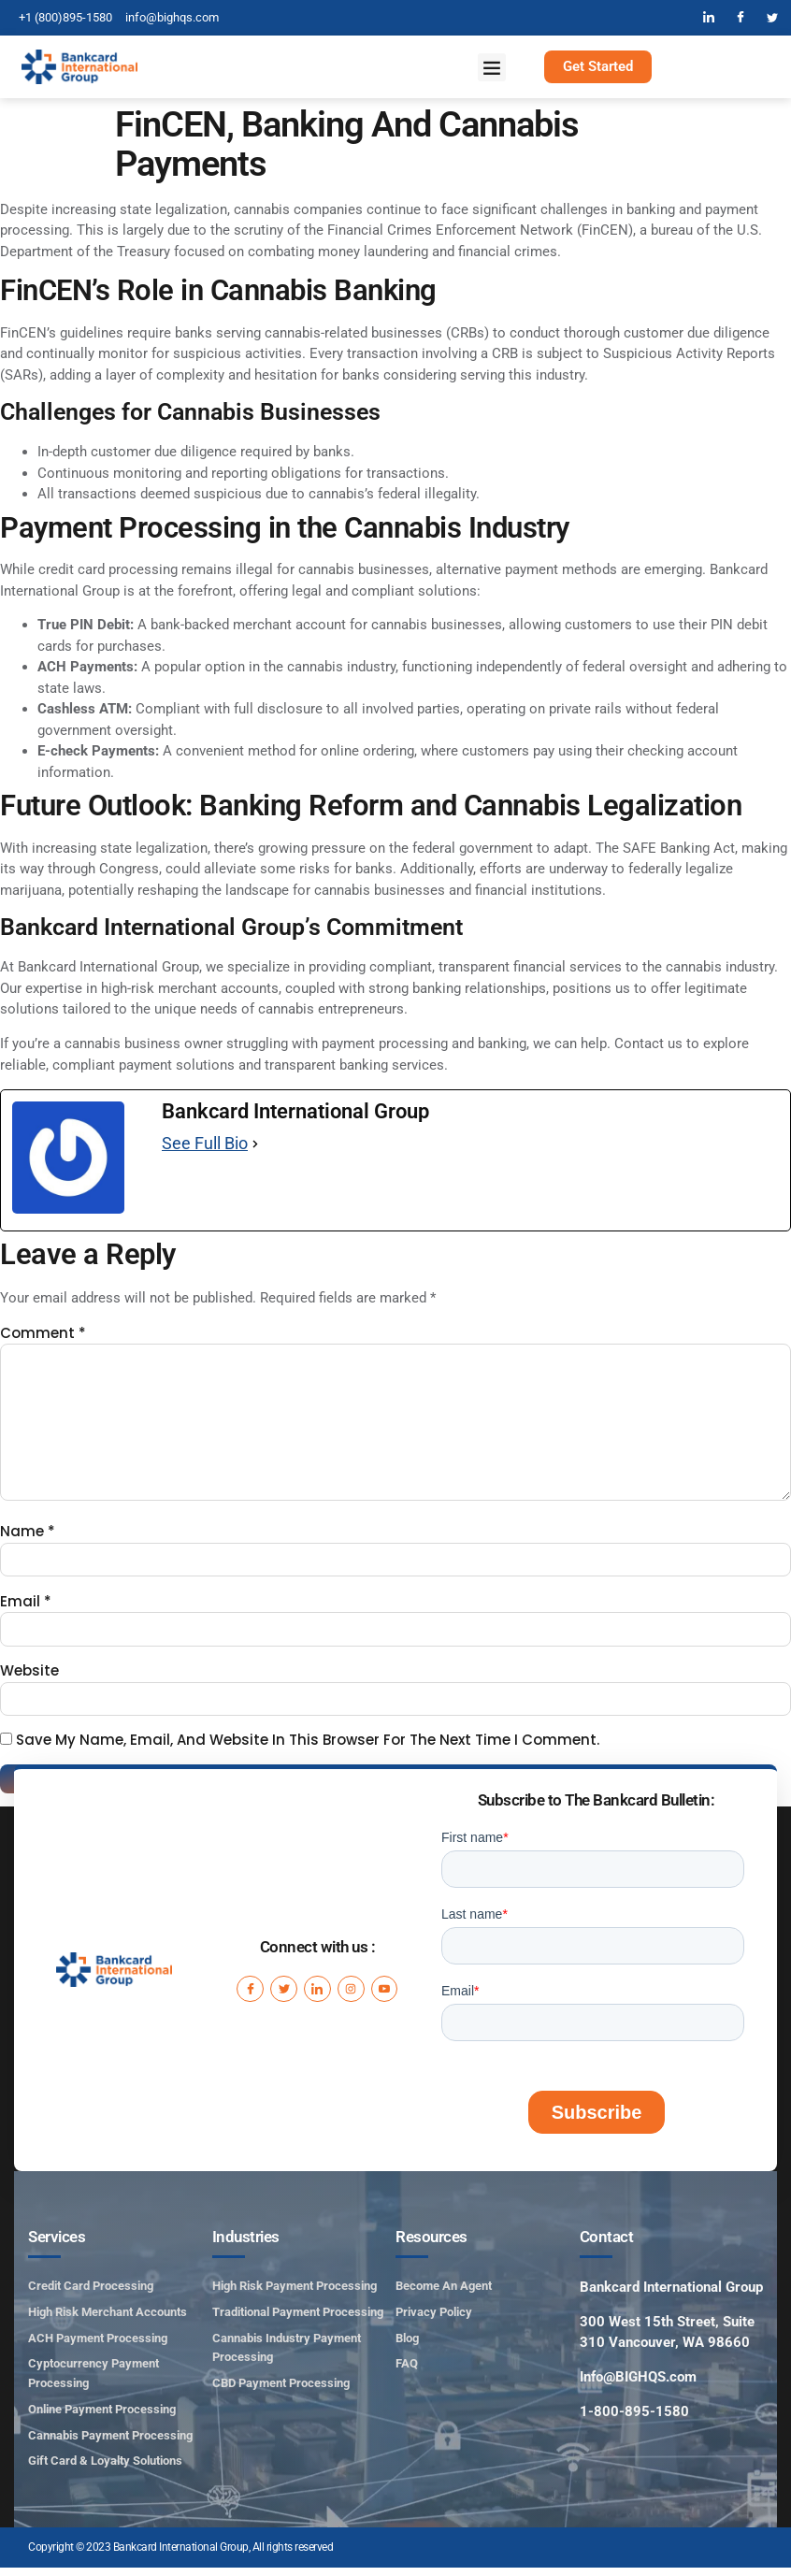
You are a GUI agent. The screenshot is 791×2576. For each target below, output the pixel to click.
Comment (43, 1333)
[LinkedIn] (709, 18)
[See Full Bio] (255, 1144)
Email (25, 1607)
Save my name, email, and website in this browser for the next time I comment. (307, 1748)
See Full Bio (205, 1143)
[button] (492, 67)
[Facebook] (740, 18)
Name (27, 1537)
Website (29, 1678)
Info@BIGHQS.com (638, 2385)
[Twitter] (772, 18)
